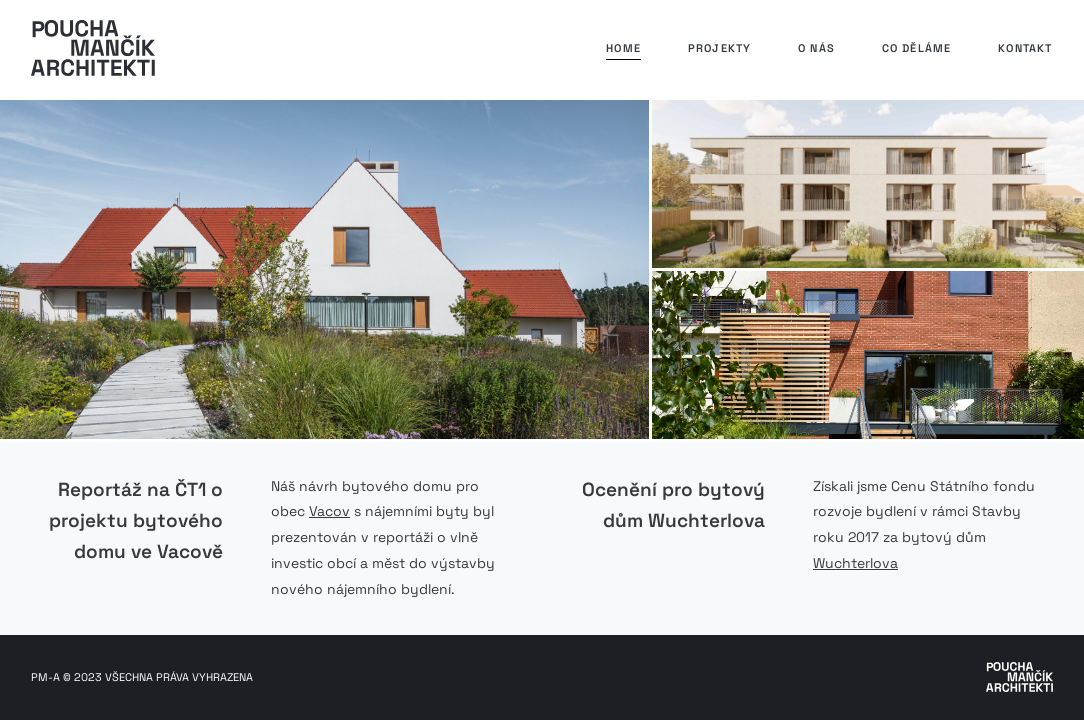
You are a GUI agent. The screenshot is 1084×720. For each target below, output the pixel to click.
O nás (816, 48)
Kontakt (1025, 48)
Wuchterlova (855, 563)
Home (623, 48)
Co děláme (917, 48)
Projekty (720, 48)
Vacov (329, 511)
